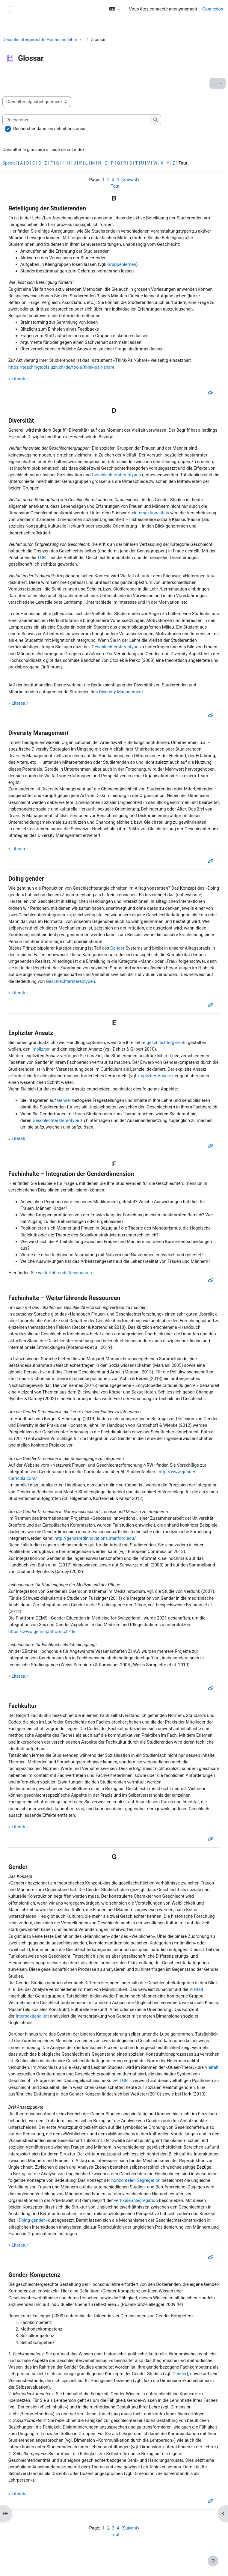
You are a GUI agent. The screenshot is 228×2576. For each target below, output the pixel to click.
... (219, 83)
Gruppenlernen (121, 264)
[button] (114, 9)
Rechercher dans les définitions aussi (49, 128)
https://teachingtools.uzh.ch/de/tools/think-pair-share (61, 367)
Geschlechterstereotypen (116, 474)
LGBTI (44, 557)
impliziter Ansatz (154, 1075)
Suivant (130, 179)
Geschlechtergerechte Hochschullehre (39, 39)
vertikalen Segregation (136, 2200)
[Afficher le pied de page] (213, 2561)
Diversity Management (121, 692)
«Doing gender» (31, 2220)
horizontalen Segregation (135, 2180)
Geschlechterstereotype (115, 647)
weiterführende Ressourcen (65, 1272)
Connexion (212, 9)
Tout (115, 186)
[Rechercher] (76, 120)
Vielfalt (196, 1989)
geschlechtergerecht (167, 1042)
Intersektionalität (150, 513)
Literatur (20, 378)
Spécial (9, 163)
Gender (117, 948)
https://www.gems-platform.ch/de (42, 1631)
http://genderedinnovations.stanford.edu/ (95, 1538)
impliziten (41, 1049)
